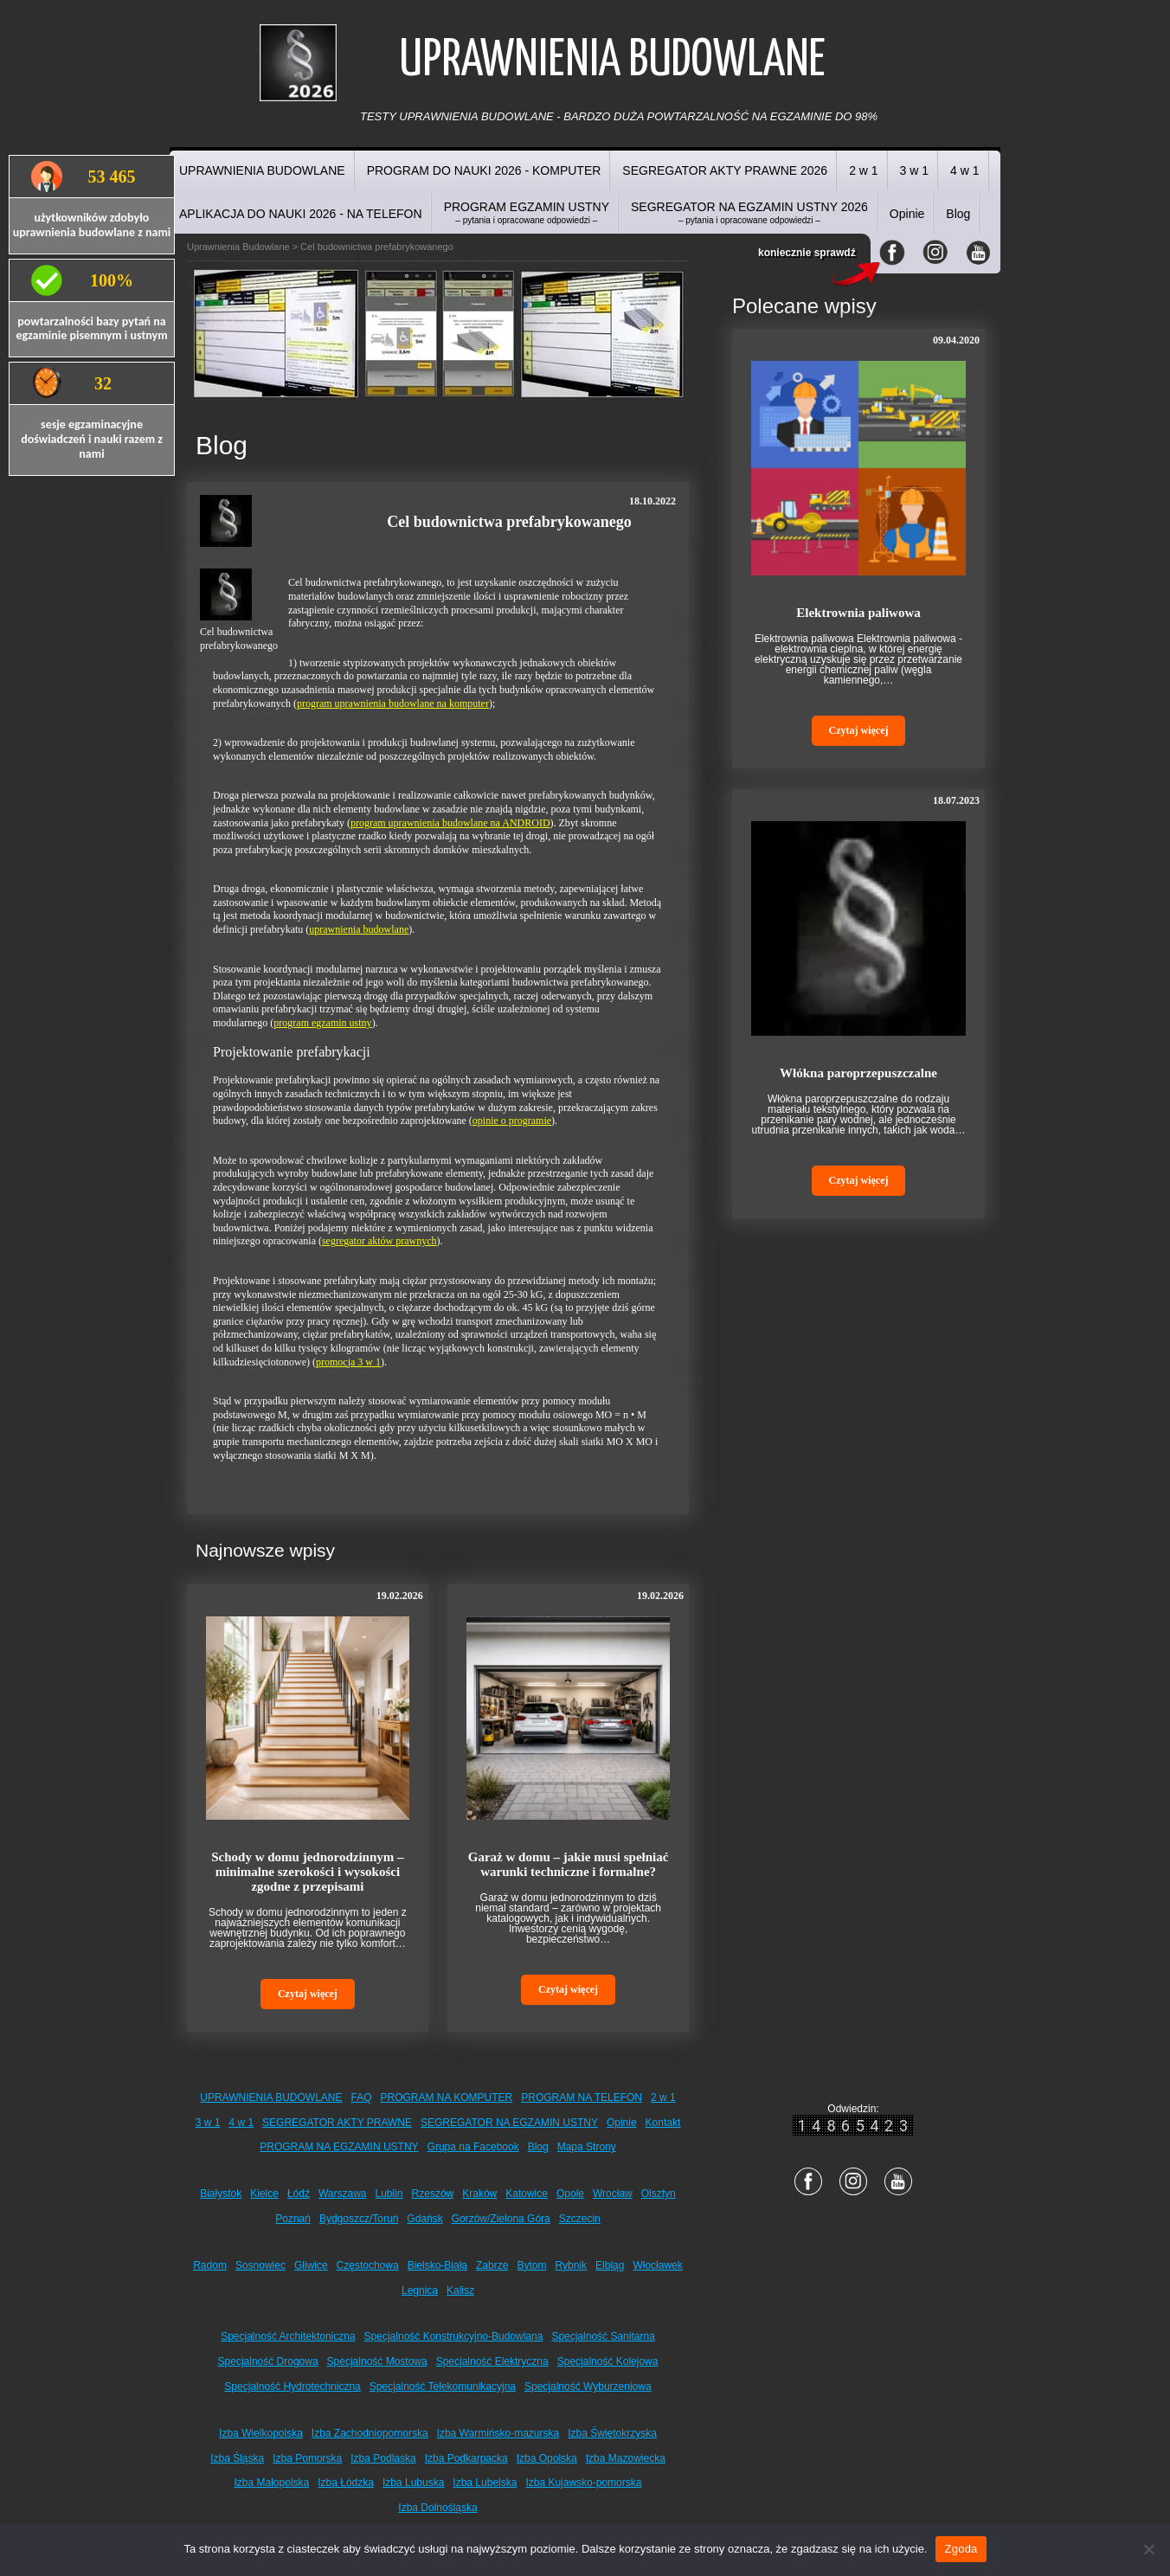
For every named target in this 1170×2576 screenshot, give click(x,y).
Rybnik (571, 2265)
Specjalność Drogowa (268, 2361)
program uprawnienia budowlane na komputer (393, 703)
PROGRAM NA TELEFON (581, 2097)
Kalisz (460, 2290)
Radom (210, 2265)
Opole (570, 2193)
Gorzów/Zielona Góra (501, 2219)
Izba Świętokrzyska (612, 2433)
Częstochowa (368, 2265)
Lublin (389, 2193)
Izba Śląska (237, 2458)
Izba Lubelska (485, 2482)
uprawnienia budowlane (358, 929)
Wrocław (613, 2193)
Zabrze (492, 2265)
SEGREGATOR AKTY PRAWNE (337, 2123)
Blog (958, 214)
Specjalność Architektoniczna (288, 2336)
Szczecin (580, 2219)
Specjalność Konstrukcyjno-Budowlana (453, 2336)
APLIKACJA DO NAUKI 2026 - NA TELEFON (300, 214)
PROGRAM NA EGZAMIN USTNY (339, 2147)
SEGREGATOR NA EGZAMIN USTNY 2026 (749, 212)
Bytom (531, 2265)
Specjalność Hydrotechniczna (292, 2386)
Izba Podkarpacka (466, 2458)
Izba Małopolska (272, 2482)
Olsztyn (658, 2193)
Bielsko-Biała (437, 2265)
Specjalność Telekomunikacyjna (443, 2386)
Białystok (220, 2193)
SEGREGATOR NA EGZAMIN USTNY (509, 2123)
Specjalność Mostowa (377, 2361)
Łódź (298, 2193)
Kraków (479, 2193)
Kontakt (663, 2123)
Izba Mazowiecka (625, 2458)
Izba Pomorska (307, 2458)
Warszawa (342, 2193)
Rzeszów (433, 2193)
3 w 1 (914, 170)
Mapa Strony (586, 2147)
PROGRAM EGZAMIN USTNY (526, 212)
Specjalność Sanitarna (602, 2336)
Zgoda (960, 2548)
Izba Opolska (547, 2458)
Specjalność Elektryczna (492, 2361)
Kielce (264, 2193)
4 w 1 (964, 170)
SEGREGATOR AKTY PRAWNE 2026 (724, 170)
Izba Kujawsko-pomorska (583, 2482)
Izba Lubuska (413, 2482)
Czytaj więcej (308, 1994)
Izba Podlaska (382, 2458)
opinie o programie (511, 1121)
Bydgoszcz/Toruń (358, 2219)
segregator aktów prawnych (379, 1241)
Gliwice (311, 2265)
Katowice (526, 2193)
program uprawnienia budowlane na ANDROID (450, 823)
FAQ (361, 2097)
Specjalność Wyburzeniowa (588, 2386)
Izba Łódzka (346, 2482)
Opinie (907, 214)
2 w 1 (863, 170)
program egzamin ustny (322, 1023)
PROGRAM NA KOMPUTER (447, 2097)
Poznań (293, 2219)
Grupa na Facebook (473, 2147)
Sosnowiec (260, 2265)
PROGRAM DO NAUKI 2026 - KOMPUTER (484, 170)
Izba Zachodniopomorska (370, 2433)
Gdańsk (424, 2219)
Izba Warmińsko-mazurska (498, 2433)
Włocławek (657, 2265)
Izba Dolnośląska (437, 2508)
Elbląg (609, 2265)
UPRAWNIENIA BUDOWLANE (262, 170)
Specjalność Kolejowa (608, 2361)
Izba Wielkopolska (261, 2433)
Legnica (420, 2290)
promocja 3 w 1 (348, 1362)
